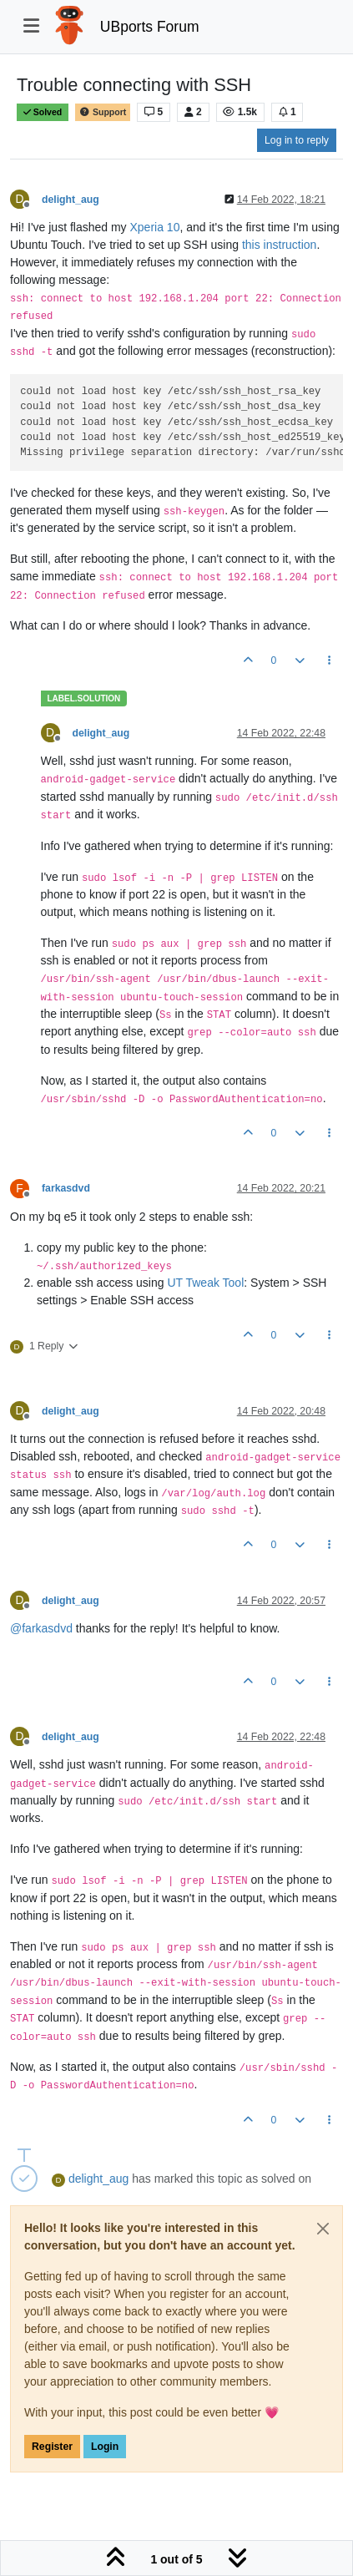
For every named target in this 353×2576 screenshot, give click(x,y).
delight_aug (70, 199)
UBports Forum (149, 26)
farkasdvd (66, 1188)
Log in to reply (297, 140)
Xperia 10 (155, 227)
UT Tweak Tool (205, 1282)
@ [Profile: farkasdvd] (41, 1628)
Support (102, 112)
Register (52, 2446)
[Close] (323, 2228)
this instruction (279, 244)
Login (105, 2446)
